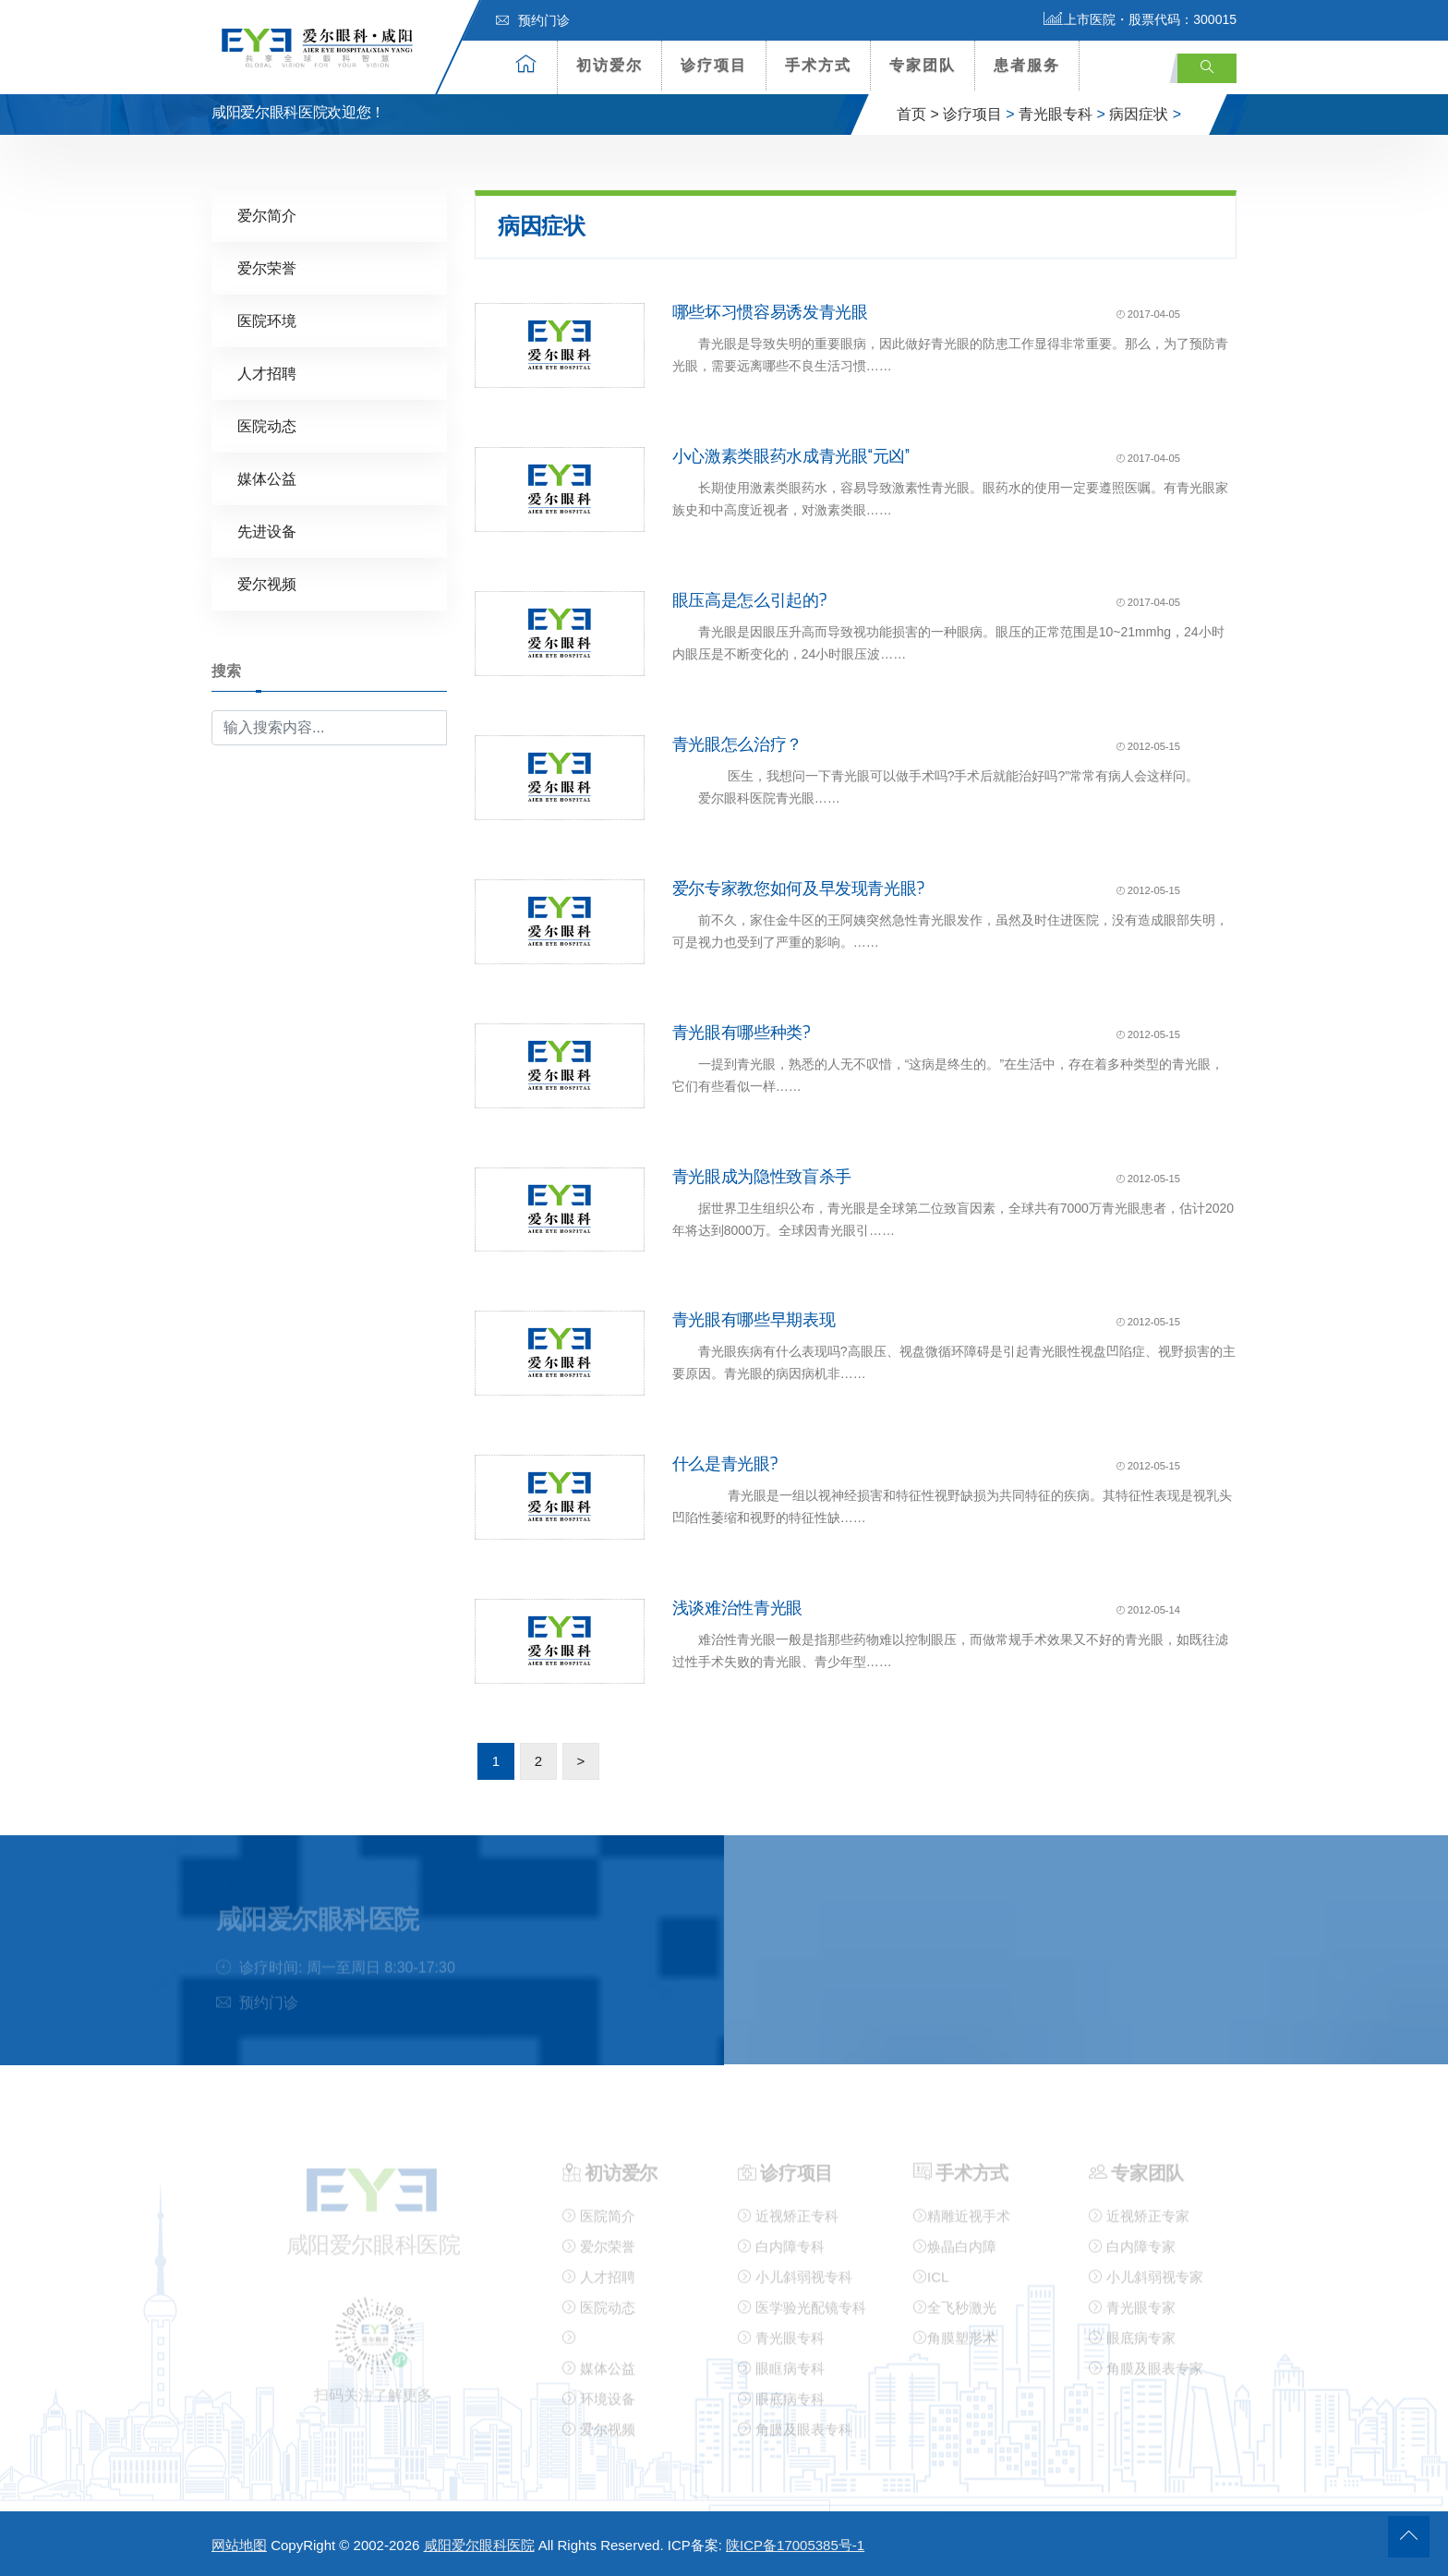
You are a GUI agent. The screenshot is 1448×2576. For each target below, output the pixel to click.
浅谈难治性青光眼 (737, 1607)
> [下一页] (581, 1760)
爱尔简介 (266, 215)
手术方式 (818, 65)
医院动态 (266, 425)
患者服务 (1027, 65)
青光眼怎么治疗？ (737, 743)
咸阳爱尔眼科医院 (479, 2545)
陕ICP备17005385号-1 (795, 2545)
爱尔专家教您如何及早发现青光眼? (798, 888)
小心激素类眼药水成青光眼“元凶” (791, 455)
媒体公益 (266, 478)
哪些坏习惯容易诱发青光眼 (770, 312)
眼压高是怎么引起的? (749, 599)
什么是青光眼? (725, 1464)
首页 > (918, 114)
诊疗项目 (714, 65)
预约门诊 (533, 20)
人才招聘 (266, 373)
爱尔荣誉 (266, 267)
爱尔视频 (266, 583)
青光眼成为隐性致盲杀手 (761, 1176)
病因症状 (1138, 114)
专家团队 (922, 65)
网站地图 (239, 2545)
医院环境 (266, 320)
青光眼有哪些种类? (741, 1032)
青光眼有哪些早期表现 (753, 1320)
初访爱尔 (609, 65)
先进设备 (266, 530)
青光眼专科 (1055, 114)
